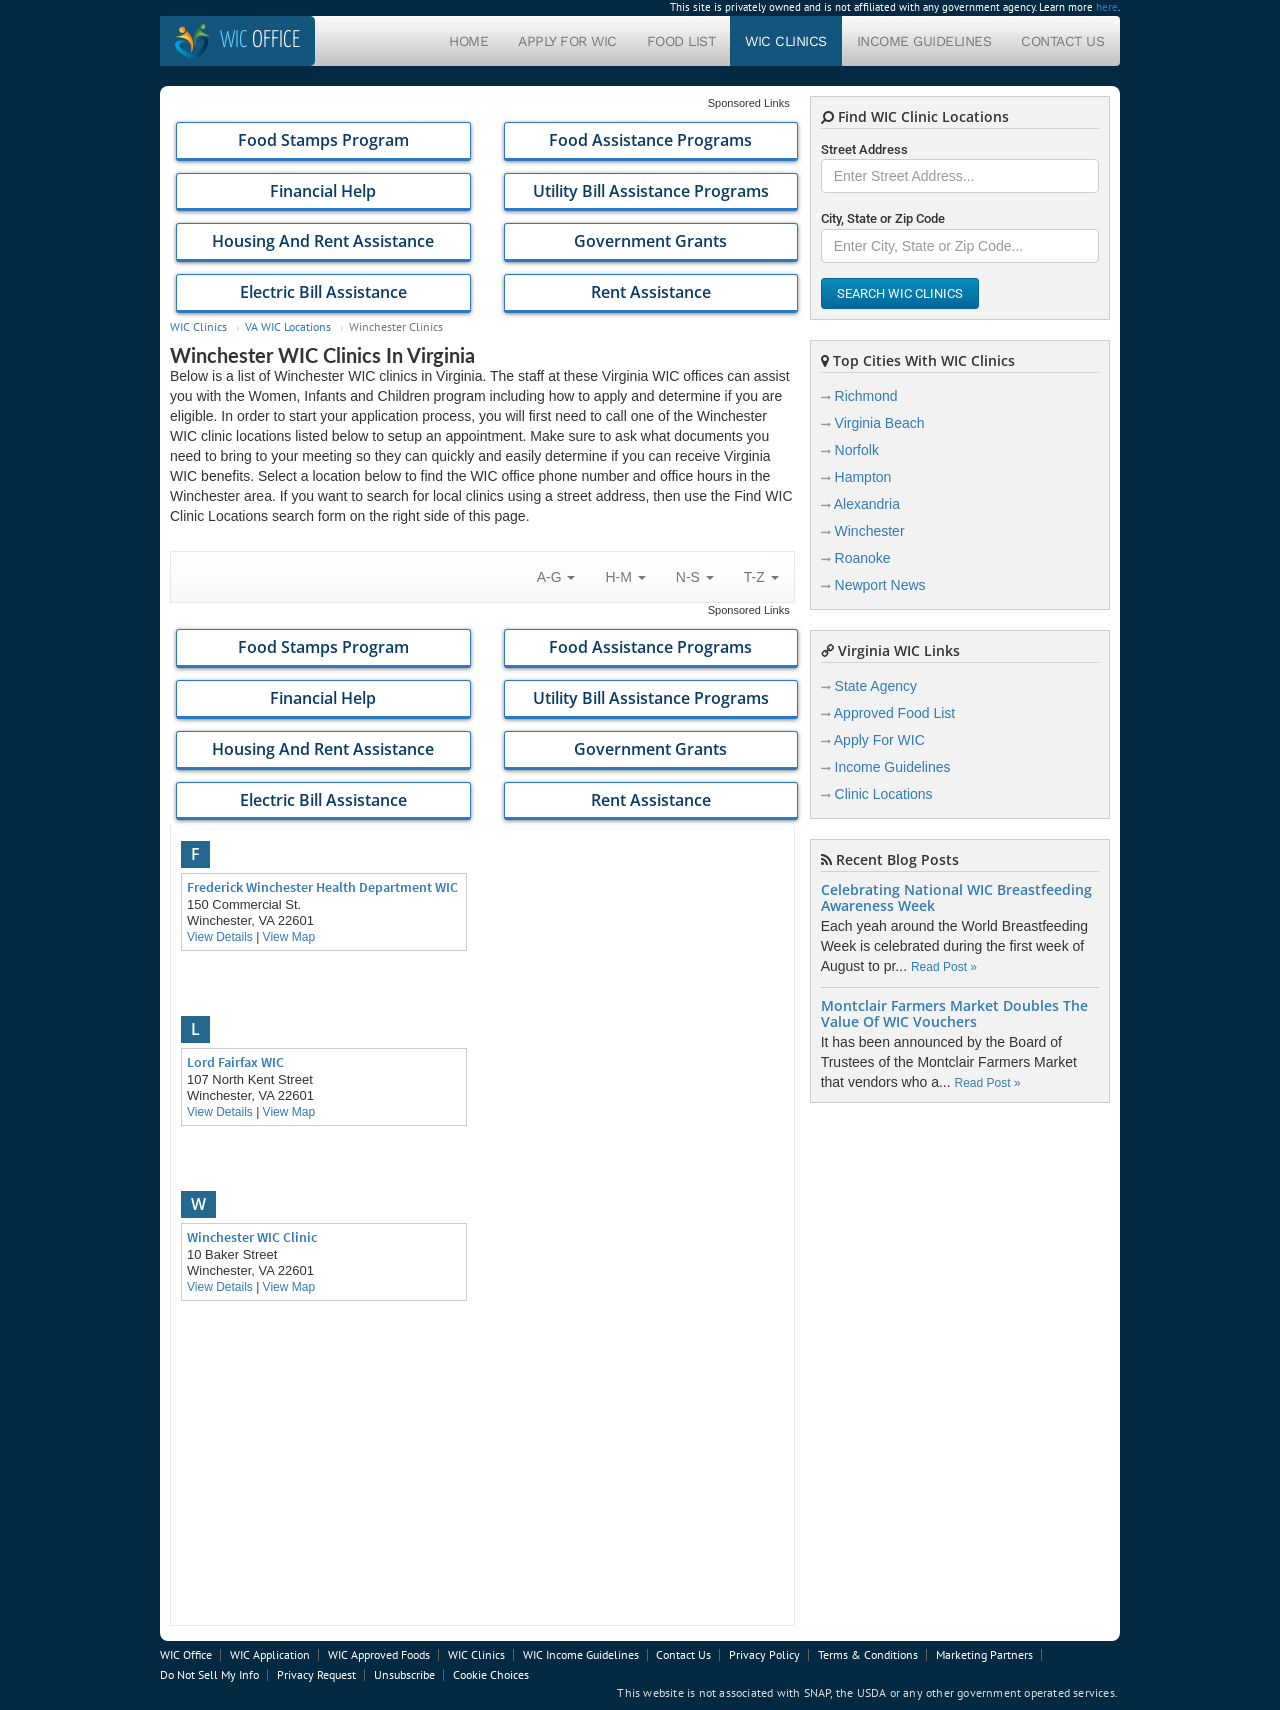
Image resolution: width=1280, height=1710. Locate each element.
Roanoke (863, 558)
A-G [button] (556, 577)
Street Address (864, 149)
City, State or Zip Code (883, 218)
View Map (289, 937)
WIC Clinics (786, 41)
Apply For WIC (567, 41)
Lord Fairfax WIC (235, 1062)
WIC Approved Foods (379, 1654)
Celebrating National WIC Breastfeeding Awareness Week (956, 898)
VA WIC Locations (288, 326)
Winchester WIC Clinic (252, 1237)
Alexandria (867, 504)
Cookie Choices (491, 1674)
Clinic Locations (884, 794)
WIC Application (270, 1654)
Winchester (870, 531)
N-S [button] (695, 577)
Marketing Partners (984, 1654)
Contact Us (1062, 41)
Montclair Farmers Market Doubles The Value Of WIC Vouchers (954, 1014)
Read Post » (944, 967)
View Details (220, 937)
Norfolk (857, 450)
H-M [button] (625, 577)
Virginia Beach (880, 423)
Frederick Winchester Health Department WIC (322, 887)
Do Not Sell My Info (209, 1674)
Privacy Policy (764, 1654)
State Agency (876, 686)
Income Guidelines (924, 41)
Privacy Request (316, 1674)
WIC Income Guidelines (581, 1654)
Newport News (880, 585)
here (1107, 7)
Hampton (863, 477)
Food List (681, 41)
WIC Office (186, 1654)
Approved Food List (894, 713)
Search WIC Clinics (900, 293)
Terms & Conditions (868, 1654)
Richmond (866, 396)
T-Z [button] (761, 577)
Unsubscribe (404, 1674)
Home (468, 41)
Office (260, 40)
